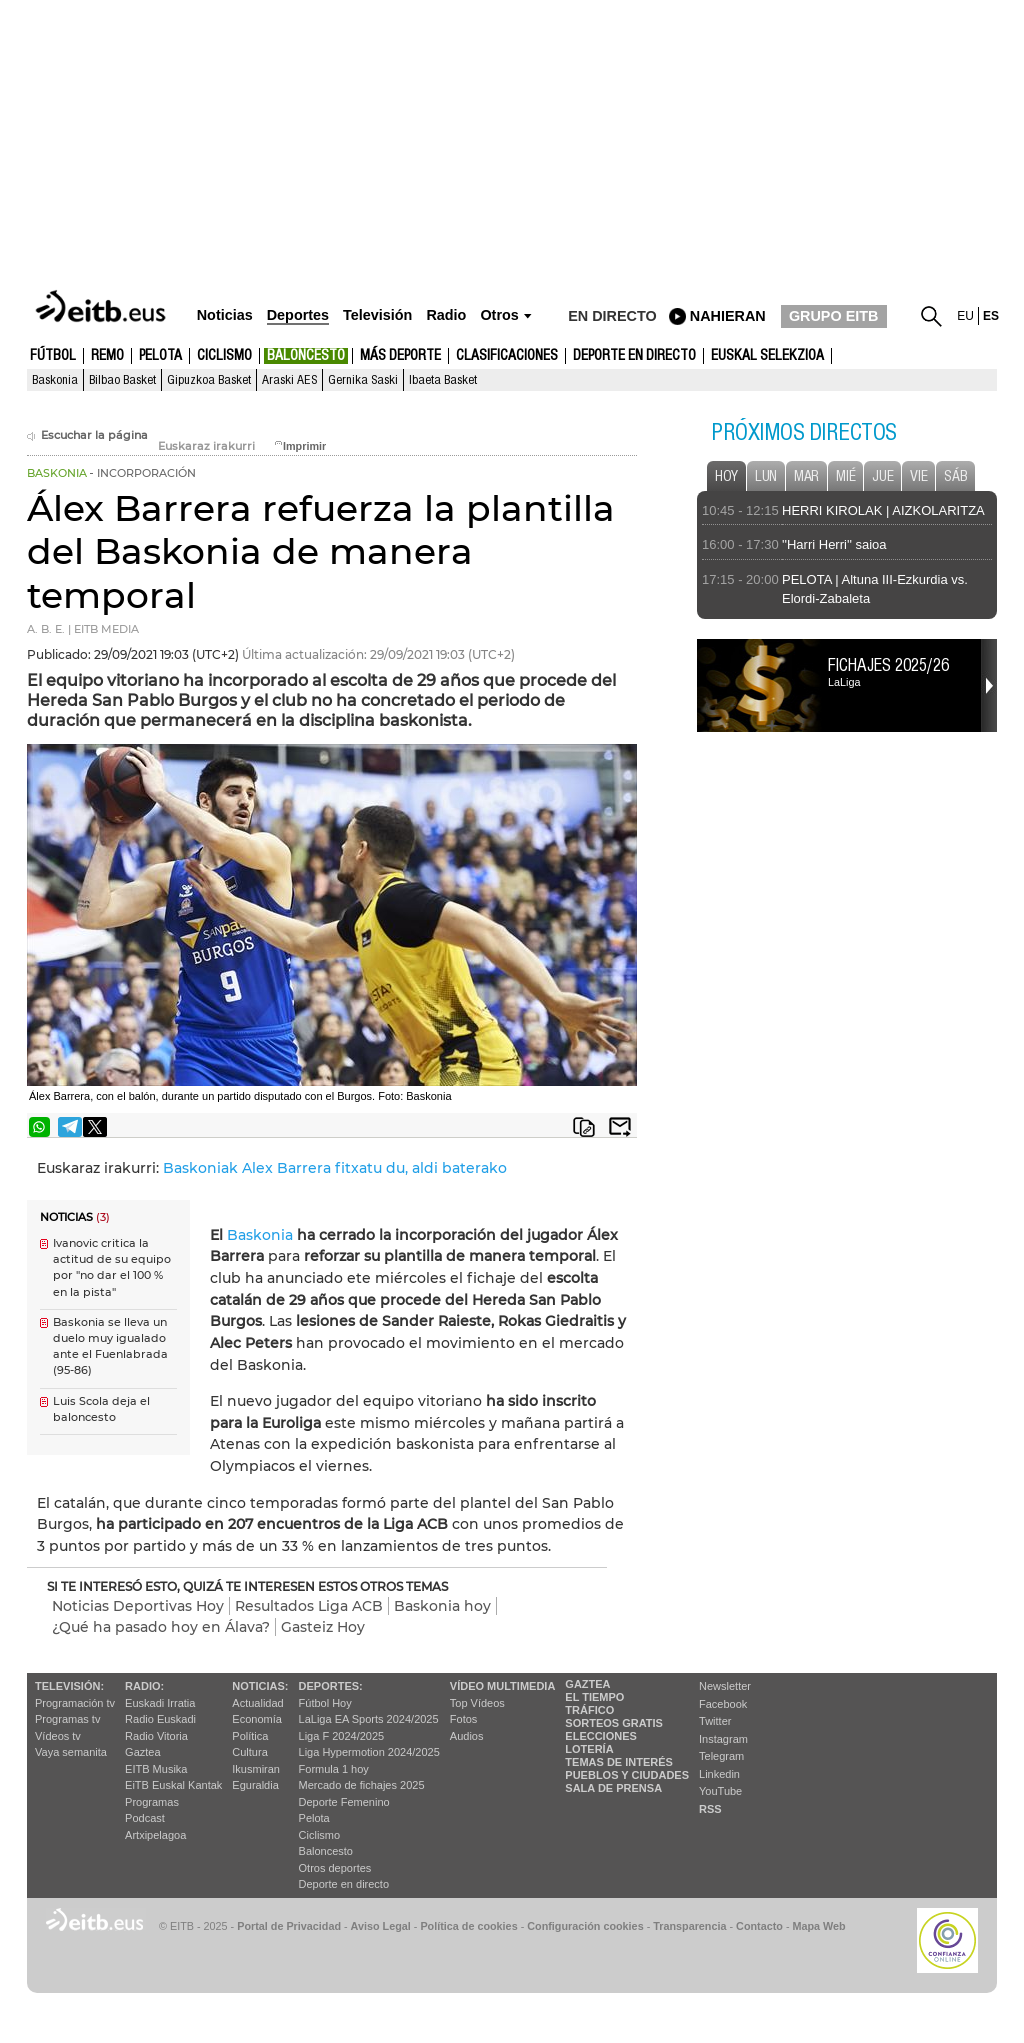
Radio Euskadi (160, 1719)
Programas (152, 1802)
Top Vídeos (477, 1703)
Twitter (715, 1721)
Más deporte (400, 356)
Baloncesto (306, 356)
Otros (499, 315)
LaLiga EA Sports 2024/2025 (369, 1719)
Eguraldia (255, 1785)
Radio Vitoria (156, 1736)
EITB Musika (156, 1769)
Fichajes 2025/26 (888, 665)
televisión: (69, 1686)
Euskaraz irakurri (206, 446)
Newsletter (725, 1686)
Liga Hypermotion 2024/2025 (369, 1752)
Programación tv (75, 1703)
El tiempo (594, 1697)
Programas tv (67, 1719)
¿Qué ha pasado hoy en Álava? (161, 1627)
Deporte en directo (634, 356)
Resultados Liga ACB (309, 1606)
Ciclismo (224, 356)
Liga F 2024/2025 (342, 1736)
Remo (107, 356)
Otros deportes (335, 1868)
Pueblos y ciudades (627, 1775)
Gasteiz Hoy (323, 1627)
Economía (257, 1719)
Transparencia (689, 1926)
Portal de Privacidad (289, 1926)
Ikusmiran (256, 1769)
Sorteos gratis (614, 1723)
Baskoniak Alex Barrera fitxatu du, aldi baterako (335, 1168)
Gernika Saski (363, 380)
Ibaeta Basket (443, 380)
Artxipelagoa (155, 1835)
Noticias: (260, 1686)
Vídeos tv (58, 1736)
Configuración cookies (585, 1926)
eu (965, 316)
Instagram (723, 1739)
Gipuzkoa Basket (209, 380)
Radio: (144, 1686)
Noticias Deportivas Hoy (138, 1606)
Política (250, 1736)
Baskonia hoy (442, 1606)
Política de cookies (468, 1926)
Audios (467, 1736)
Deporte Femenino (344, 1802)
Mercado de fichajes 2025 (362, 1785)
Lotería (589, 1749)
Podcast (145, 1818)
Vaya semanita (71, 1752)
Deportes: (331, 1686)
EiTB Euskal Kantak (173, 1785)
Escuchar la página (87, 435)
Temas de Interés (619, 1762)
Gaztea (142, 1752)
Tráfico (589, 1710)
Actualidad (257, 1703)
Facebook (723, 1704)
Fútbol (53, 356)
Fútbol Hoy (325, 1703)
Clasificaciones (507, 356)
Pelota (160, 356)
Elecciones (601, 1736)
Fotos (464, 1719)
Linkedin (719, 1774)
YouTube (720, 1791)
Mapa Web (818, 1926)
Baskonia (55, 380)
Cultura (249, 1752)
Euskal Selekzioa (767, 356)
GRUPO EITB (834, 316)
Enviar (620, 1127)
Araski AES (289, 380)
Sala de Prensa (613, 1788)
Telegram (721, 1756)
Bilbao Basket (122, 380)
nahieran (728, 316)
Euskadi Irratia (160, 1703)
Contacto (759, 1926)
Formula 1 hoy (334, 1769)
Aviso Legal (381, 1926)
